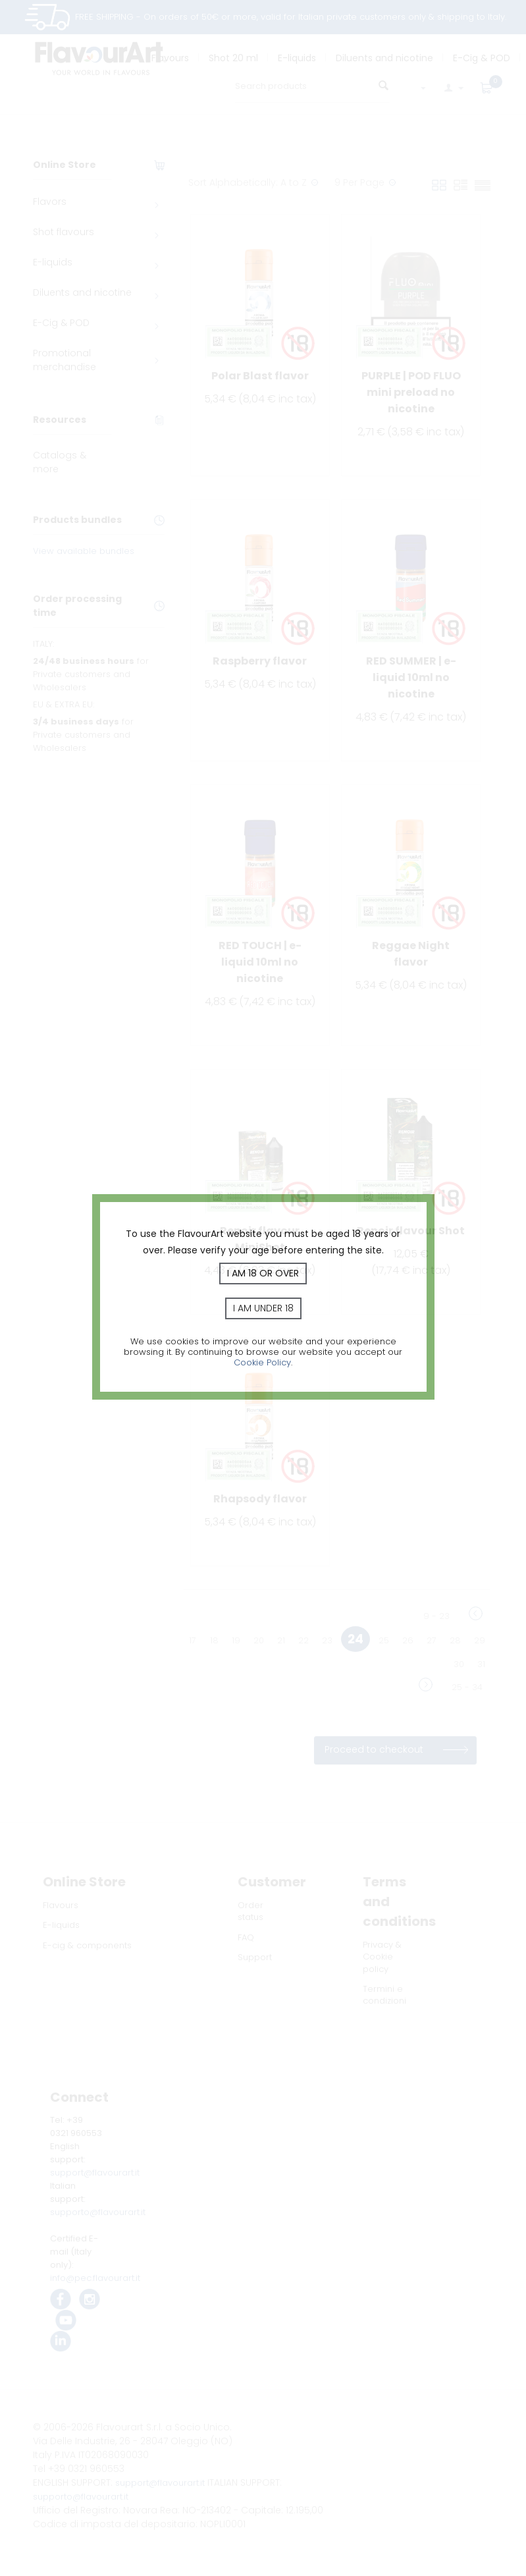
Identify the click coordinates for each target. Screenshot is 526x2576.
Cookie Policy (262, 1362)
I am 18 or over (263, 1273)
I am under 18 (263, 1308)
